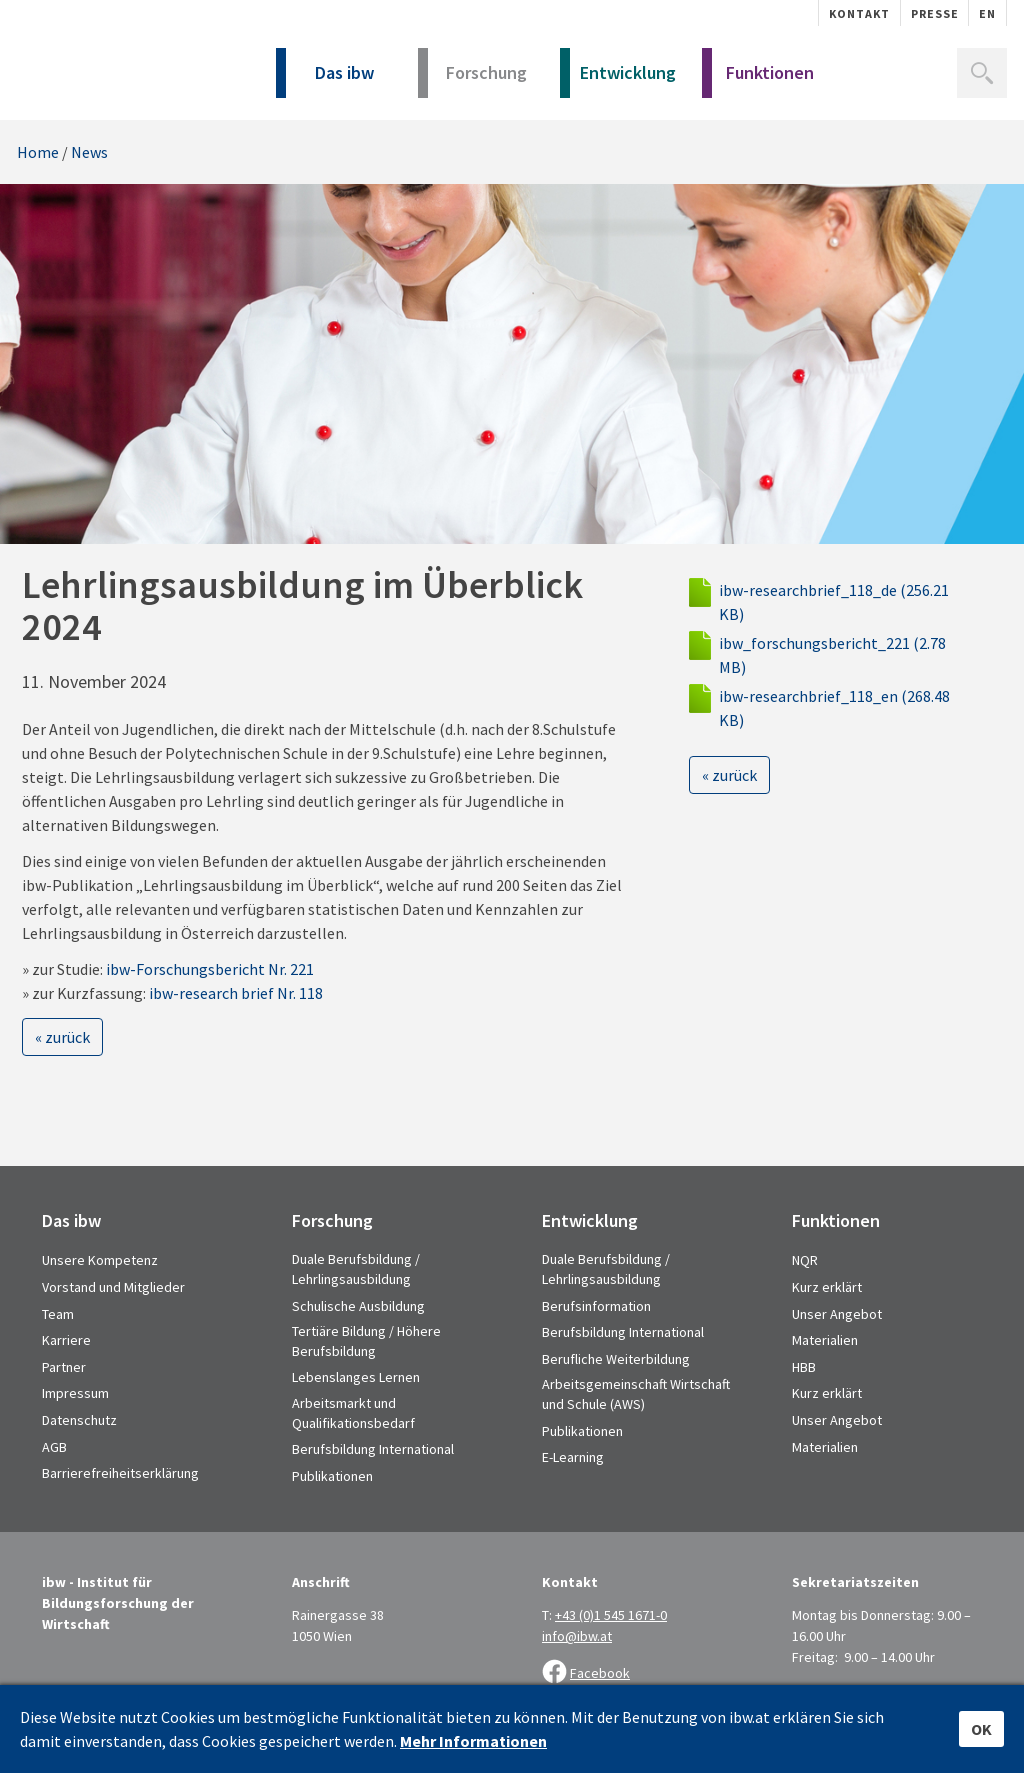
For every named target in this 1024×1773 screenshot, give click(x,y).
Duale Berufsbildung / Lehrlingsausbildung (356, 1269)
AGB (54, 1447)
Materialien (825, 1340)
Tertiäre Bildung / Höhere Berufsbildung (366, 1341)
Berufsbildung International (373, 1449)
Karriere (66, 1340)
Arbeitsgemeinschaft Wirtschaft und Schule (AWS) (636, 1394)
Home (38, 152)
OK (981, 1729)
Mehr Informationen (473, 1741)
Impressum (75, 1393)
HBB (804, 1367)
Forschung (472, 79)
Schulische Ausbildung (358, 1306)
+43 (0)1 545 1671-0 (611, 1615)
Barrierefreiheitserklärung (120, 1473)
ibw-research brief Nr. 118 (236, 993)
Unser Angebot (837, 1314)
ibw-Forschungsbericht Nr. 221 (210, 969)
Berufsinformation (596, 1306)
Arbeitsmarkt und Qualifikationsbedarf (353, 1413)
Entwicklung (618, 79)
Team (58, 1314)
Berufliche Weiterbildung (616, 1359)
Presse (935, 13)
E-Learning (573, 1457)
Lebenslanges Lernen (356, 1377)
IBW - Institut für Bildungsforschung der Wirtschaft (124, 67)
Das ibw (325, 79)
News (89, 152)
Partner (64, 1367)
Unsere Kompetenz (100, 1260)
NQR (805, 1260)
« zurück (62, 1037)
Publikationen (332, 1476)
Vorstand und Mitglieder (113, 1287)
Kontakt (859, 13)
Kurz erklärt (827, 1287)
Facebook (600, 1673)
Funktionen (758, 79)
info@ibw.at (577, 1636)
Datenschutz (79, 1420)
